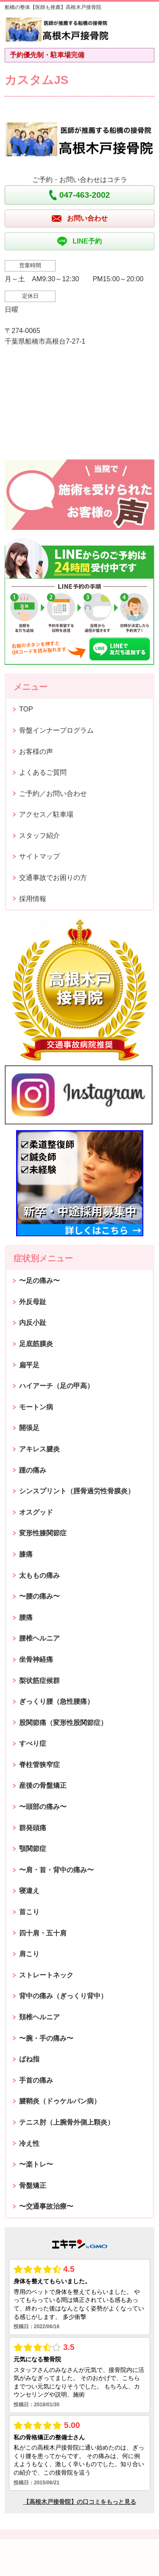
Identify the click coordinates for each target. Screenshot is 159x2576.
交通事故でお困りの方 (53, 877)
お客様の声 (36, 751)
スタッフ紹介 (39, 835)
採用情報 (32, 898)
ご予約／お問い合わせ (53, 793)
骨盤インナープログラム (56, 730)
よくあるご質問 (43, 772)
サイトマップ (39, 856)
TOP (26, 709)
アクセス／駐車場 (46, 814)
